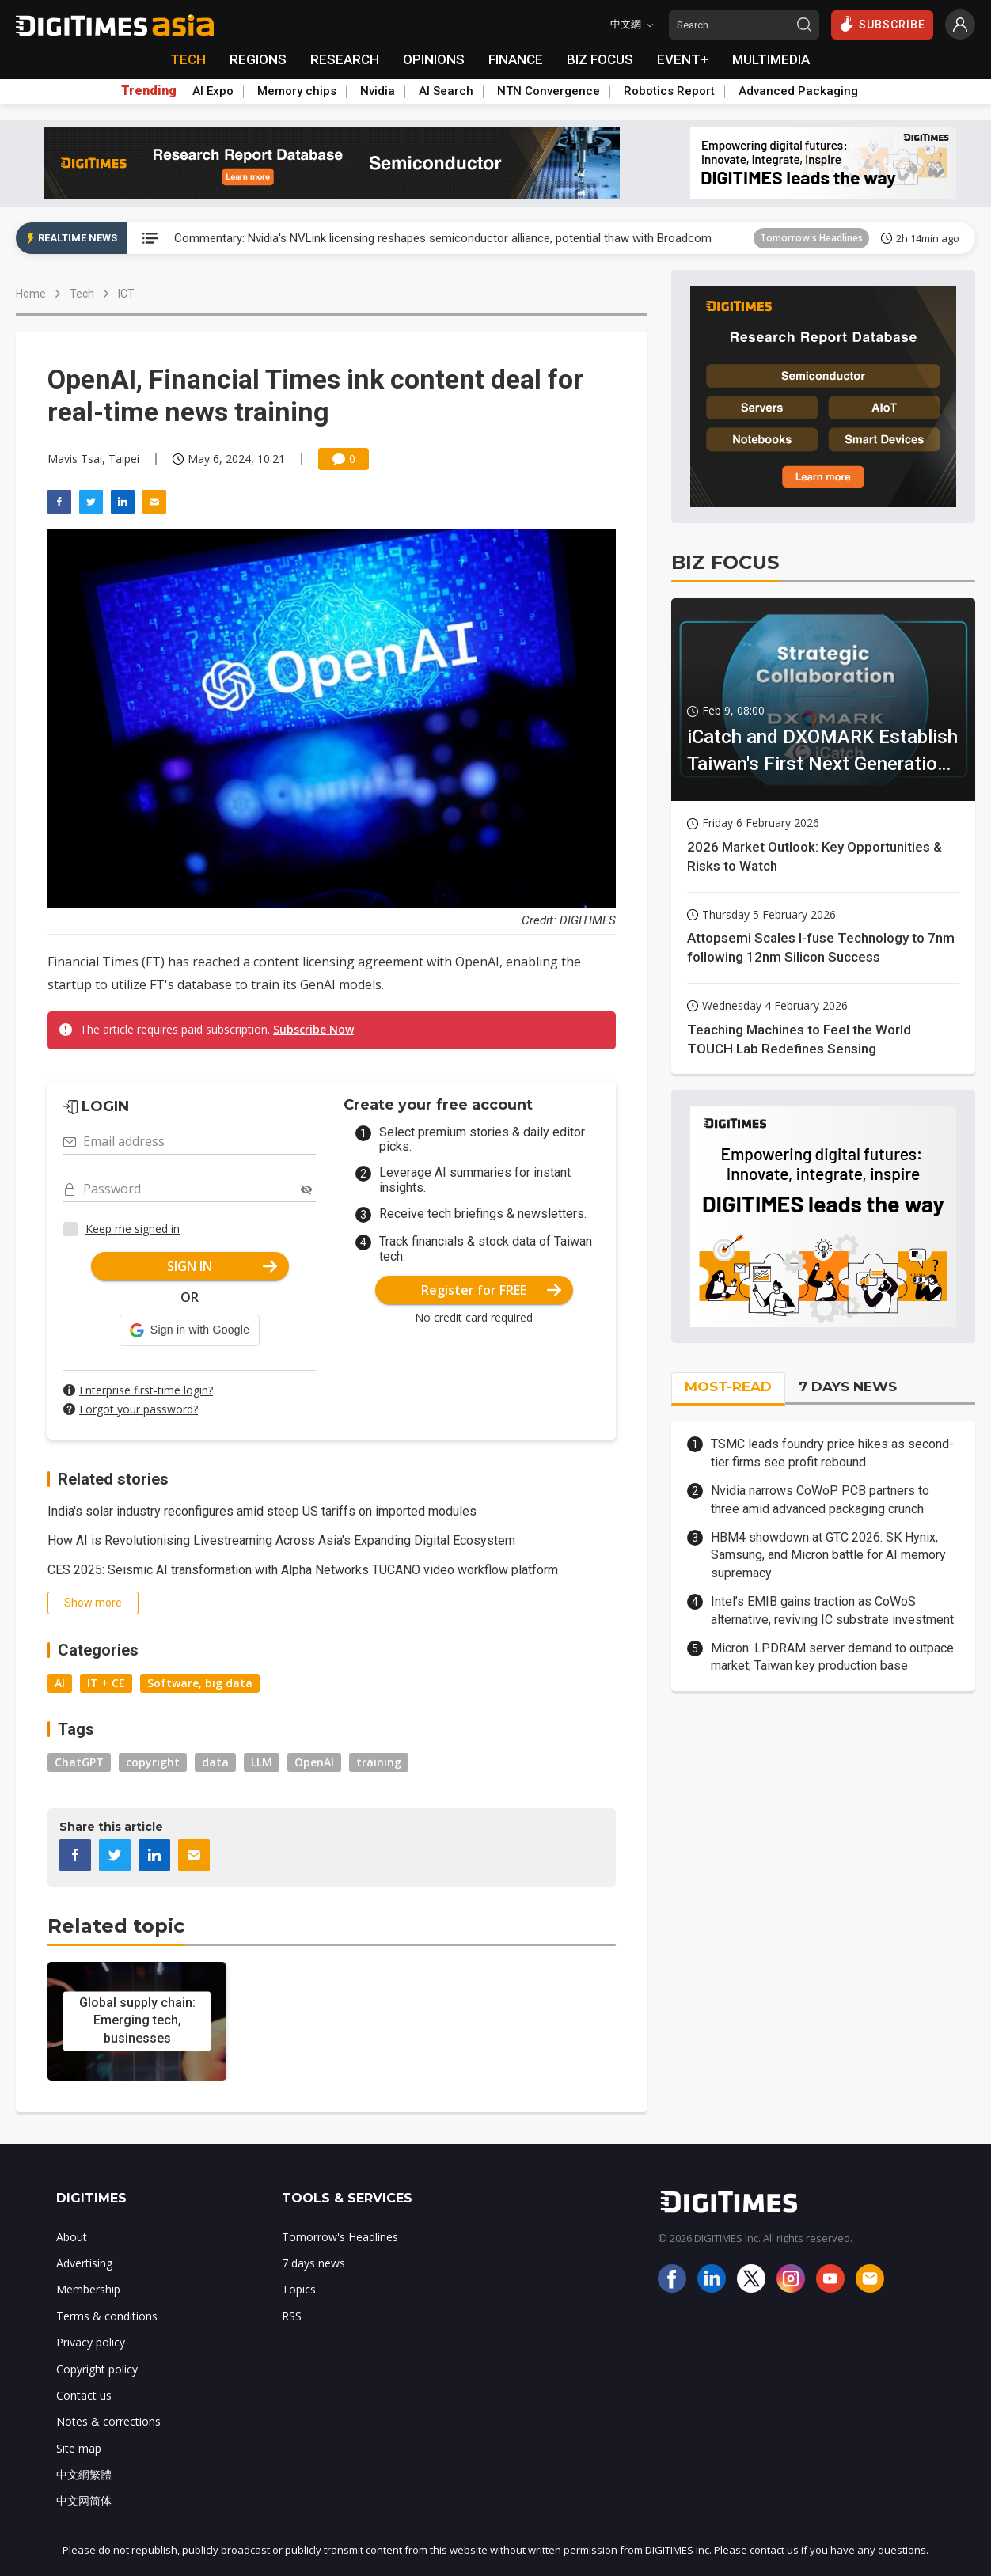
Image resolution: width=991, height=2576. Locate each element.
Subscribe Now (313, 1029)
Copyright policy (97, 2369)
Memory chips (296, 91)
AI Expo (213, 91)
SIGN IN (222, 1266)
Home (31, 293)
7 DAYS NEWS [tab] (848, 1386)
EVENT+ (682, 59)
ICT (126, 293)
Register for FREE (491, 1290)
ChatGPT (79, 1762)
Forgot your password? (138, 1409)
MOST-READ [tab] (728, 1386)
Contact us (84, 2395)
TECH (188, 59)
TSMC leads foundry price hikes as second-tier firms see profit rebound (832, 1452)
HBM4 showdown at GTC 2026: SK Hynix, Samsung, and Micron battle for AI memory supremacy (828, 1555)
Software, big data (199, 1682)
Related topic (115, 1925)
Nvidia (377, 91)
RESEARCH (344, 59)
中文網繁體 (84, 2474)
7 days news (313, 2263)
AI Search (446, 91)
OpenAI (314, 1762)
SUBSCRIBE (882, 24)
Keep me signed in (132, 1228)
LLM (261, 1762)
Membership (88, 2289)
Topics (299, 2289)
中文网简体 (84, 2500)
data (215, 1762)
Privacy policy (90, 2342)
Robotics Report (669, 91)
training (378, 1762)
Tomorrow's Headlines (811, 238)
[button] (190, 1330)
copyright (153, 1762)
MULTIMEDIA (771, 59)
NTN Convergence (548, 91)
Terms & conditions (107, 2316)
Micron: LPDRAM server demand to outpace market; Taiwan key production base (832, 1657)
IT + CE (106, 1682)
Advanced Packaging (798, 91)
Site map (78, 2448)
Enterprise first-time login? (146, 1390)
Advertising (84, 2263)
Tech (82, 293)
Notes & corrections (108, 2421)
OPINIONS (434, 59)
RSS (292, 2316)
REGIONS (258, 59)
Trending (149, 91)
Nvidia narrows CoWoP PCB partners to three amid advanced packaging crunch (820, 1499)
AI (60, 1682)
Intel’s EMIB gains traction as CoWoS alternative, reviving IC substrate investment (832, 1610)
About (71, 2236)
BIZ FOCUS (600, 59)
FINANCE (515, 59)
